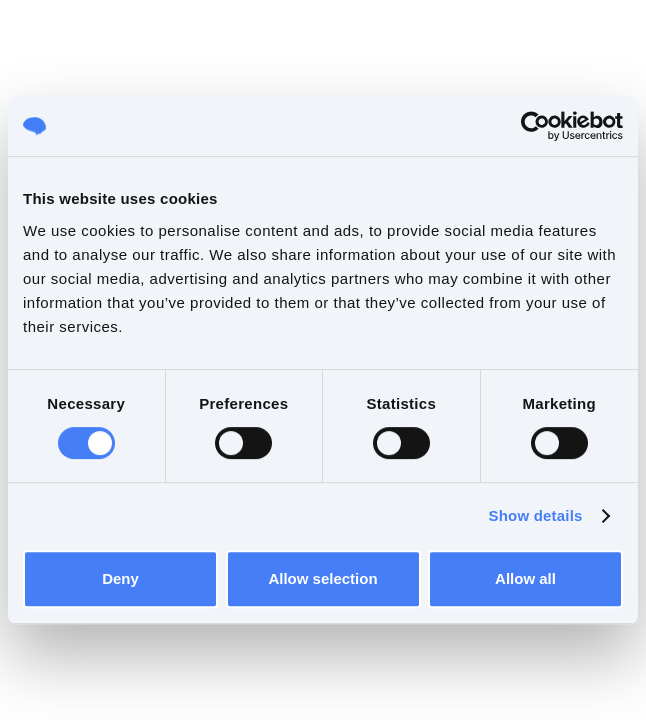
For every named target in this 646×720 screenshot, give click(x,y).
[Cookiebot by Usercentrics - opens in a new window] (535, 126)
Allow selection (322, 578)
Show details (535, 515)
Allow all (525, 578)
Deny (120, 578)
